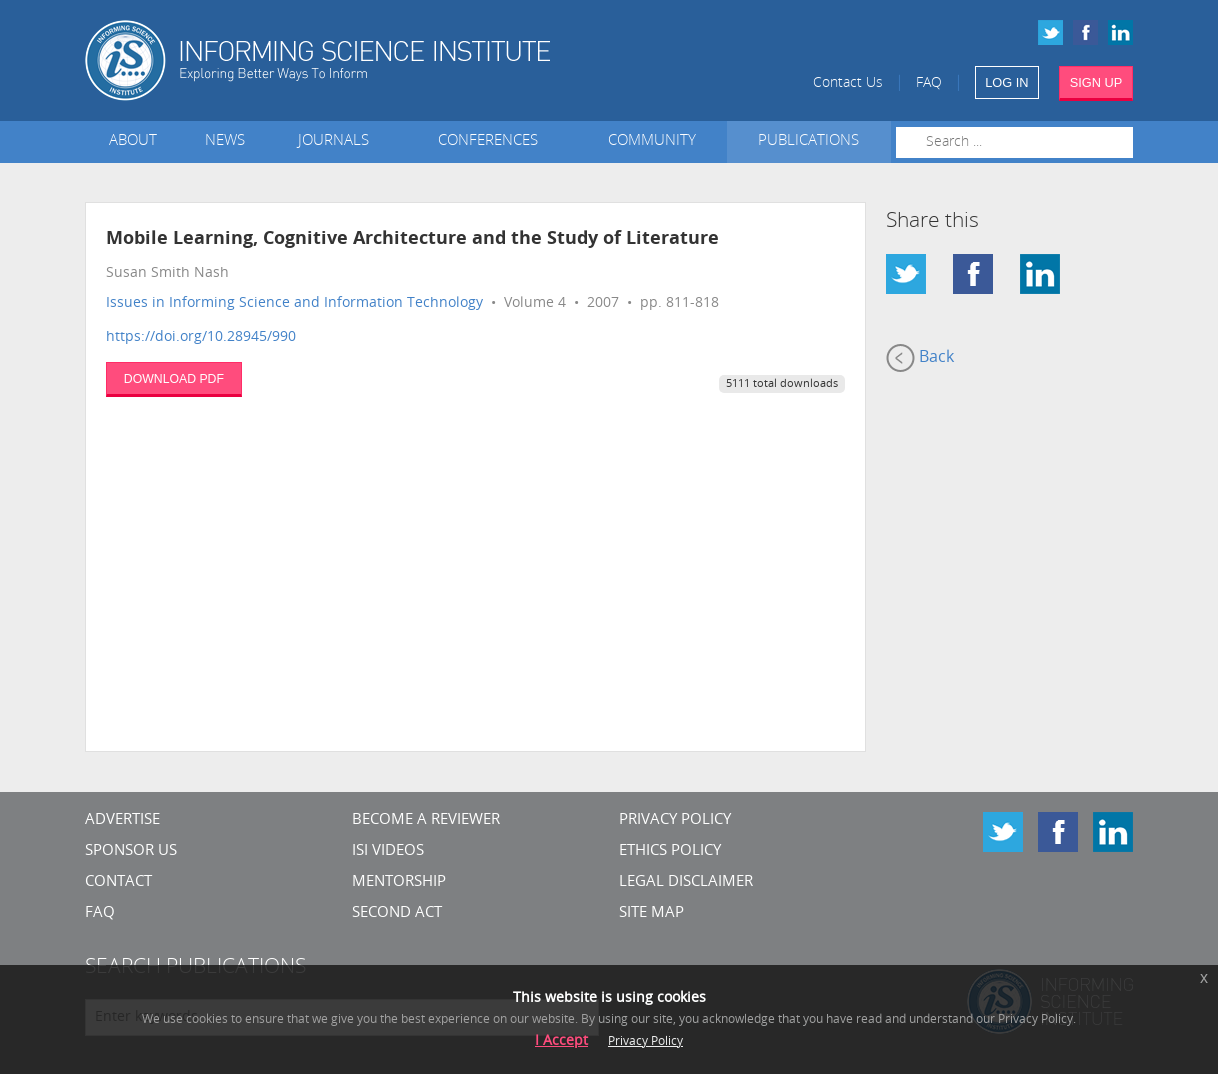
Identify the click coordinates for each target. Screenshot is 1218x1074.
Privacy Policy (675, 820)
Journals (337, 141)
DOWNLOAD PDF (174, 379)
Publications (808, 141)
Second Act (397, 913)
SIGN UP (1096, 82)
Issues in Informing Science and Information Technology (294, 303)
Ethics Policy (670, 851)
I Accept (561, 1041)
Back (920, 358)
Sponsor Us (131, 851)
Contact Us (848, 83)
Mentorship (399, 882)
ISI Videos (388, 851)
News (225, 141)
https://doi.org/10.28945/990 (201, 337)
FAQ (929, 83)
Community (652, 141)
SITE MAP (651, 913)
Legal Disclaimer (686, 882)
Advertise (122, 820)
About (133, 141)
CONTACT (118, 882)
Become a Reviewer (426, 820)
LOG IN (1006, 82)
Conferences (492, 141)
